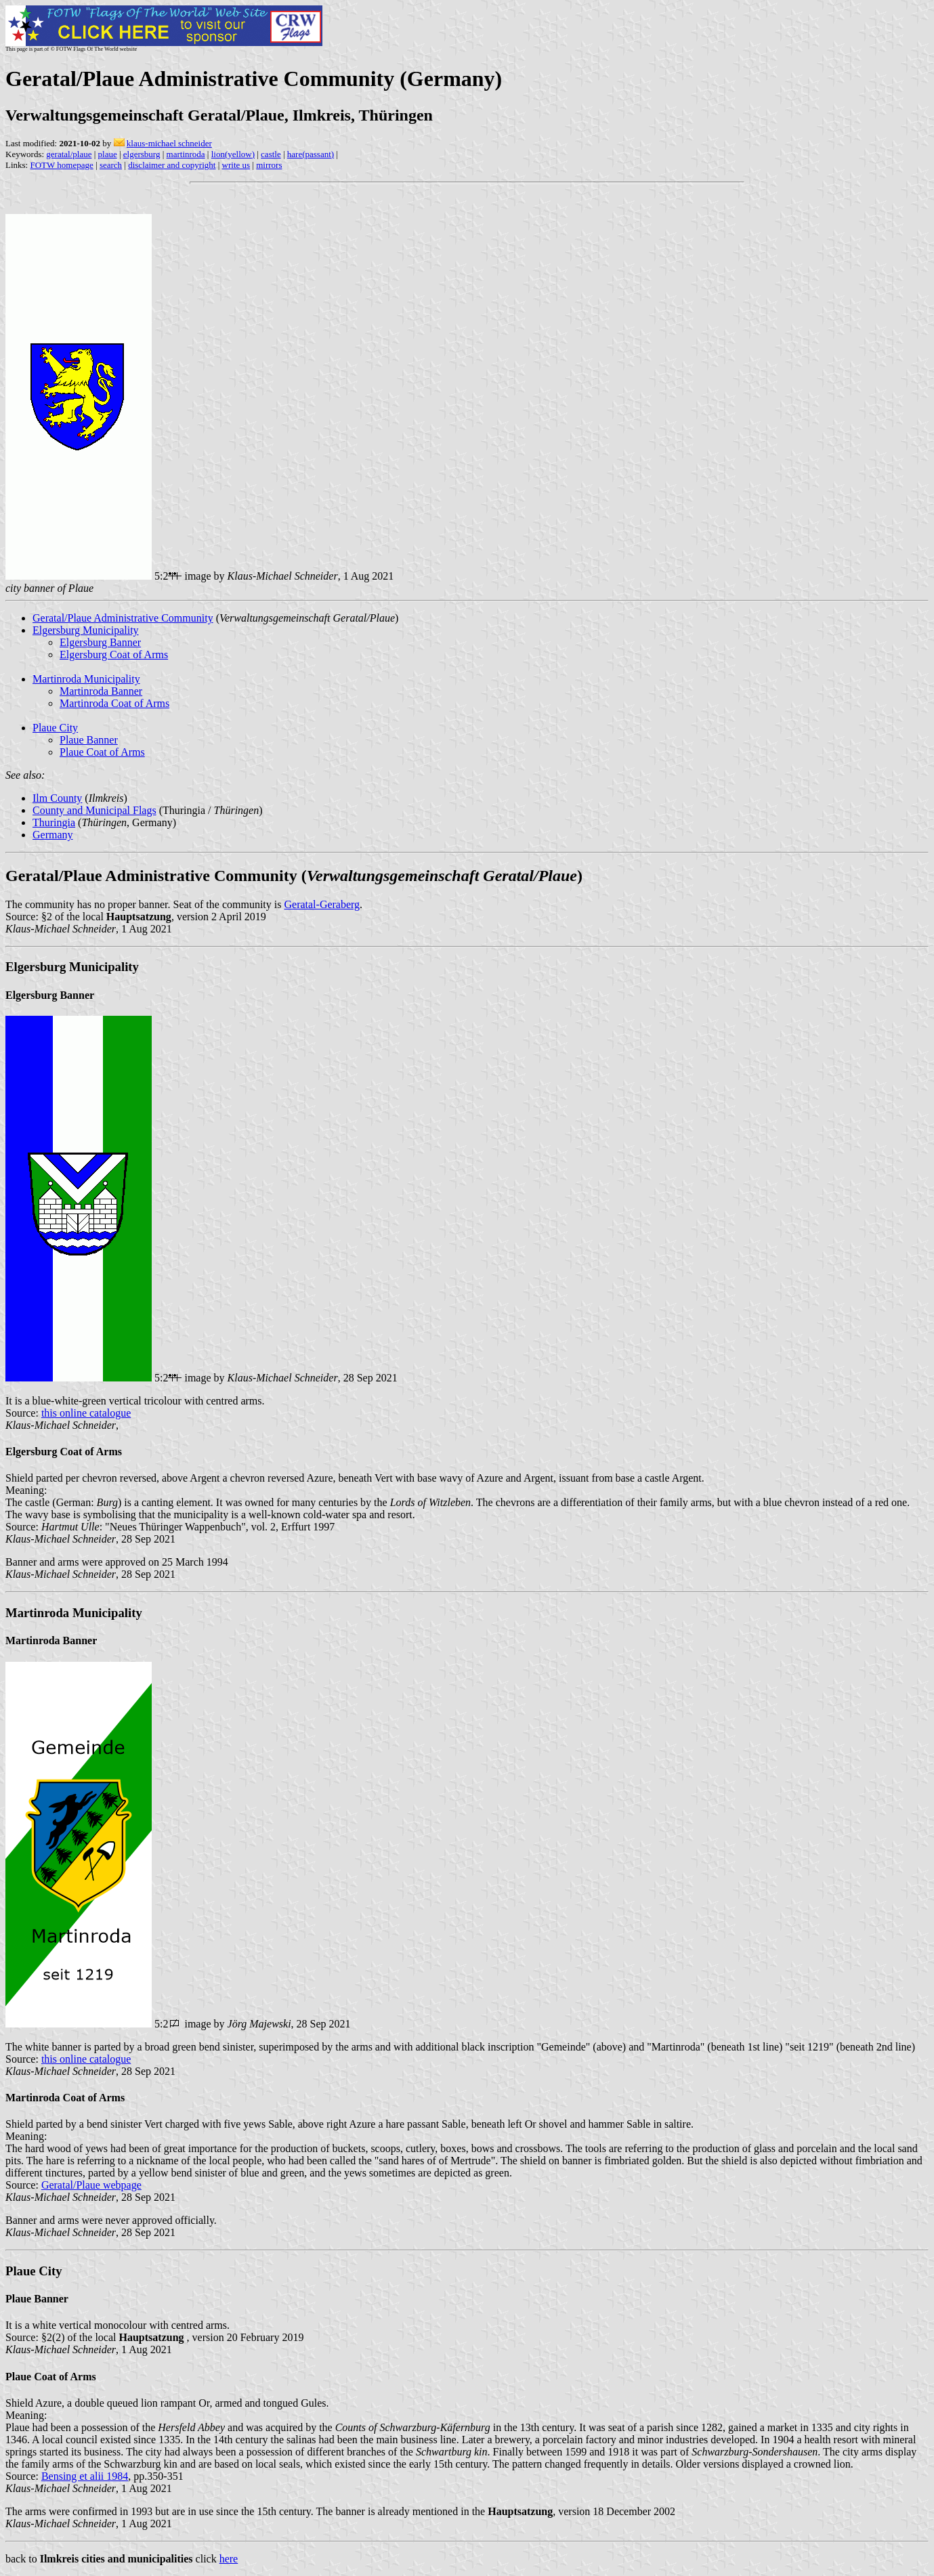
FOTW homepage (61, 165)
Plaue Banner (89, 740)
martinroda (186, 154)
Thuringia (54, 822)
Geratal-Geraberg (322, 904)
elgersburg (142, 154)
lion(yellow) (233, 154)
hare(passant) (310, 154)
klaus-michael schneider (169, 143)
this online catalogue (86, 1413)
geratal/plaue (68, 154)
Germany (53, 834)
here (228, 2558)
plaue (107, 154)
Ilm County (57, 798)
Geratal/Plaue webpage (91, 2185)
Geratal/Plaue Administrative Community (123, 618)
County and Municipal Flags (94, 810)
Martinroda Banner (101, 691)
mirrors (269, 165)
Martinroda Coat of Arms (114, 703)
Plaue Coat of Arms (102, 752)
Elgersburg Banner (100, 642)
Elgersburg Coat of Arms (114, 654)
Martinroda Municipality (86, 679)
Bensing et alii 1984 (84, 2476)
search (111, 165)
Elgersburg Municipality (86, 630)
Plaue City (55, 727)
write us (236, 165)
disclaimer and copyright (171, 165)
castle (271, 154)
